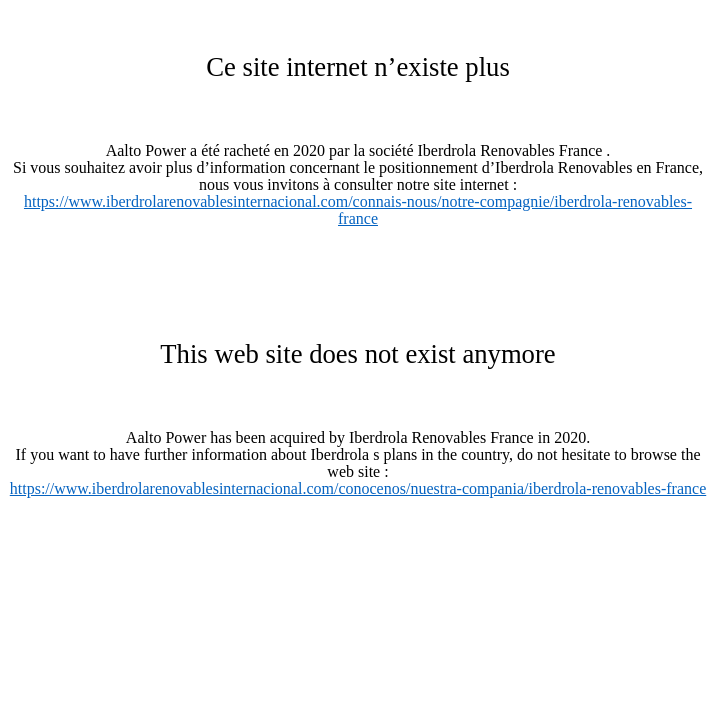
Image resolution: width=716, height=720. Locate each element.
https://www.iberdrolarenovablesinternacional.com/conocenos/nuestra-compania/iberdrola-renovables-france (358, 488)
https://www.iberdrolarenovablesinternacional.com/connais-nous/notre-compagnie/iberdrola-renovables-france (358, 210)
